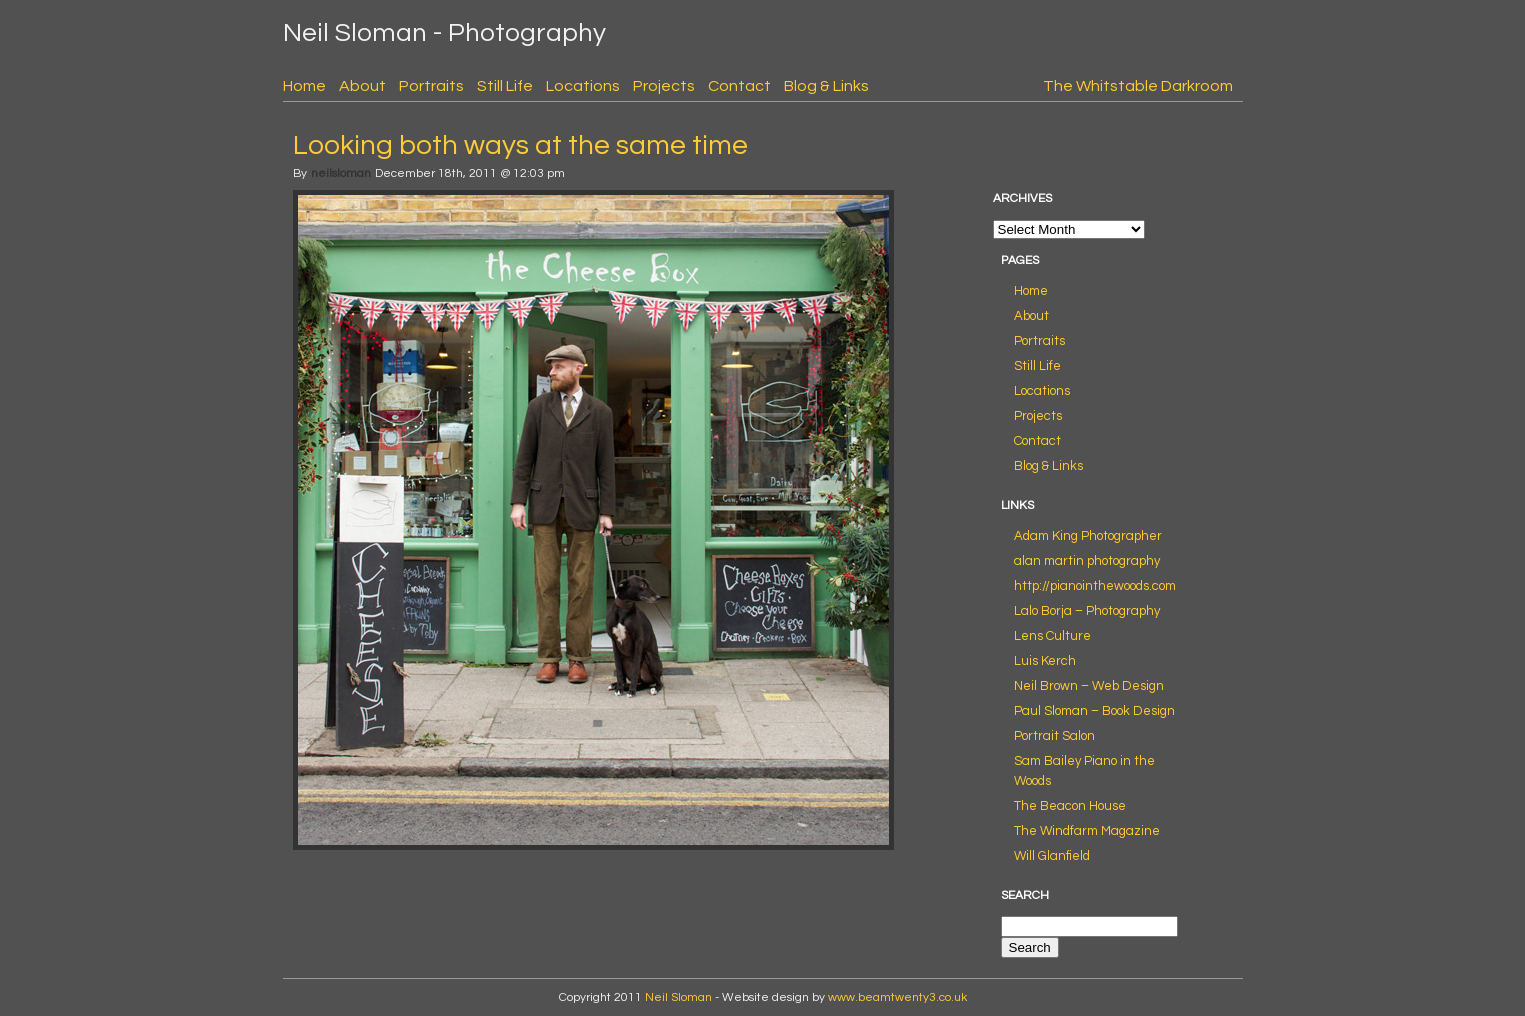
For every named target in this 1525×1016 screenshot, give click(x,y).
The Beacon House (1070, 806)
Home (304, 86)
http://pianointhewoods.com (1095, 586)
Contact (739, 86)
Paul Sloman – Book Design (1094, 711)
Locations (583, 86)
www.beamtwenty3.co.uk (897, 997)
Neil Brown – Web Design (1089, 686)
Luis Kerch (1045, 661)
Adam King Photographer (1088, 536)
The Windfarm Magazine (1087, 831)
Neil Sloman (678, 997)
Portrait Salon (1054, 736)
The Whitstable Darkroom (1138, 86)
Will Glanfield (1052, 856)
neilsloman (341, 173)
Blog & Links (826, 86)
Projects (664, 86)
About (362, 86)
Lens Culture (1052, 636)
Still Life (505, 86)
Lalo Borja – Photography (1087, 611)
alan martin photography (1087, 561)
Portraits (431, 86)
